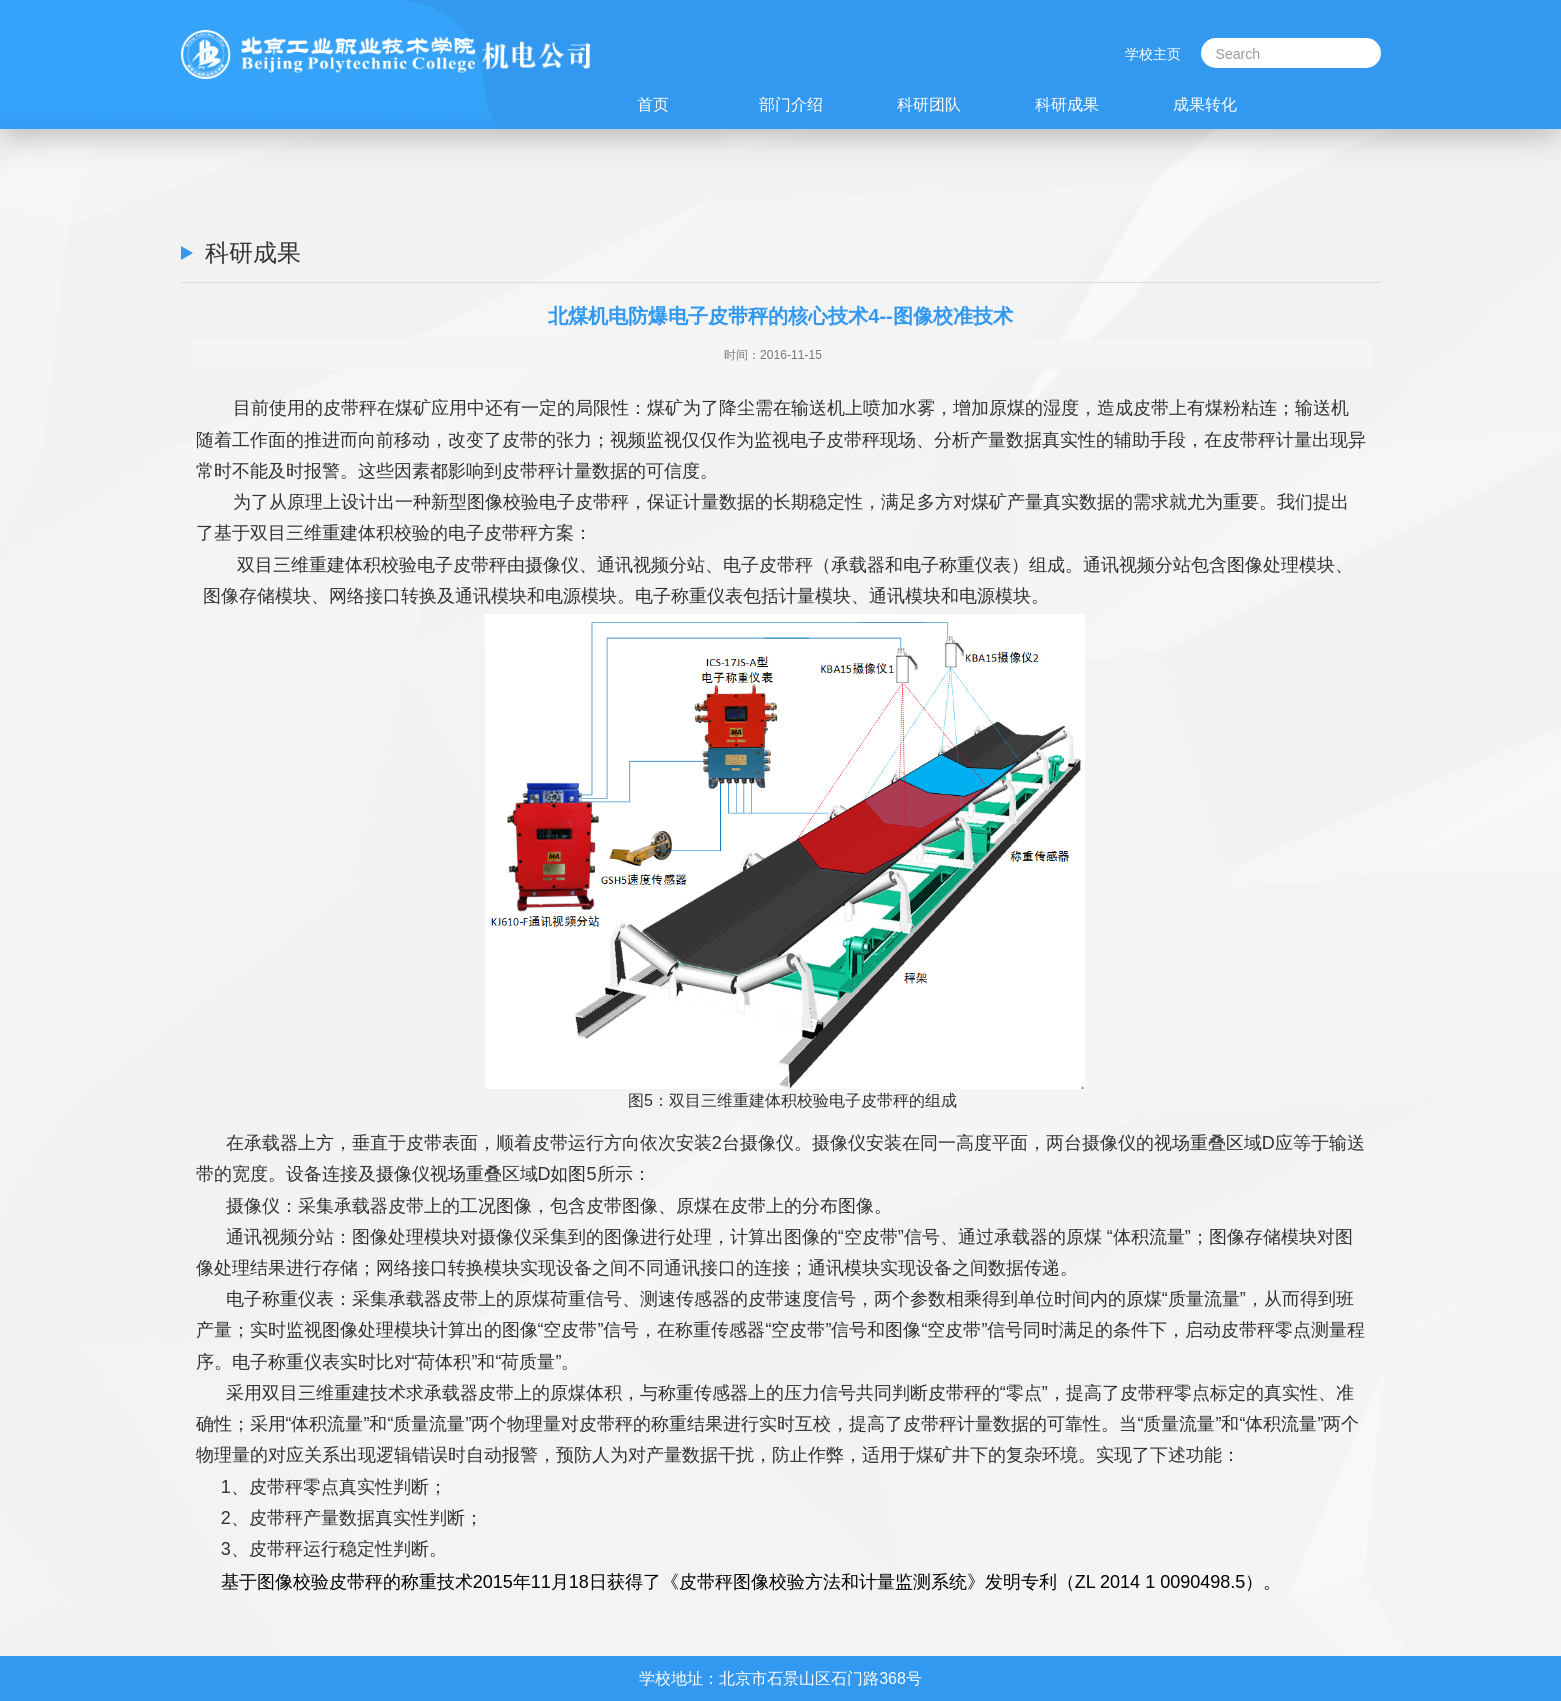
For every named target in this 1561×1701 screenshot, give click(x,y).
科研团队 (929, 104)
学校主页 (1153, 54)
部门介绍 (791, 104)
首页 (653, 104)
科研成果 (1067, 104)
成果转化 (1205, 104)
